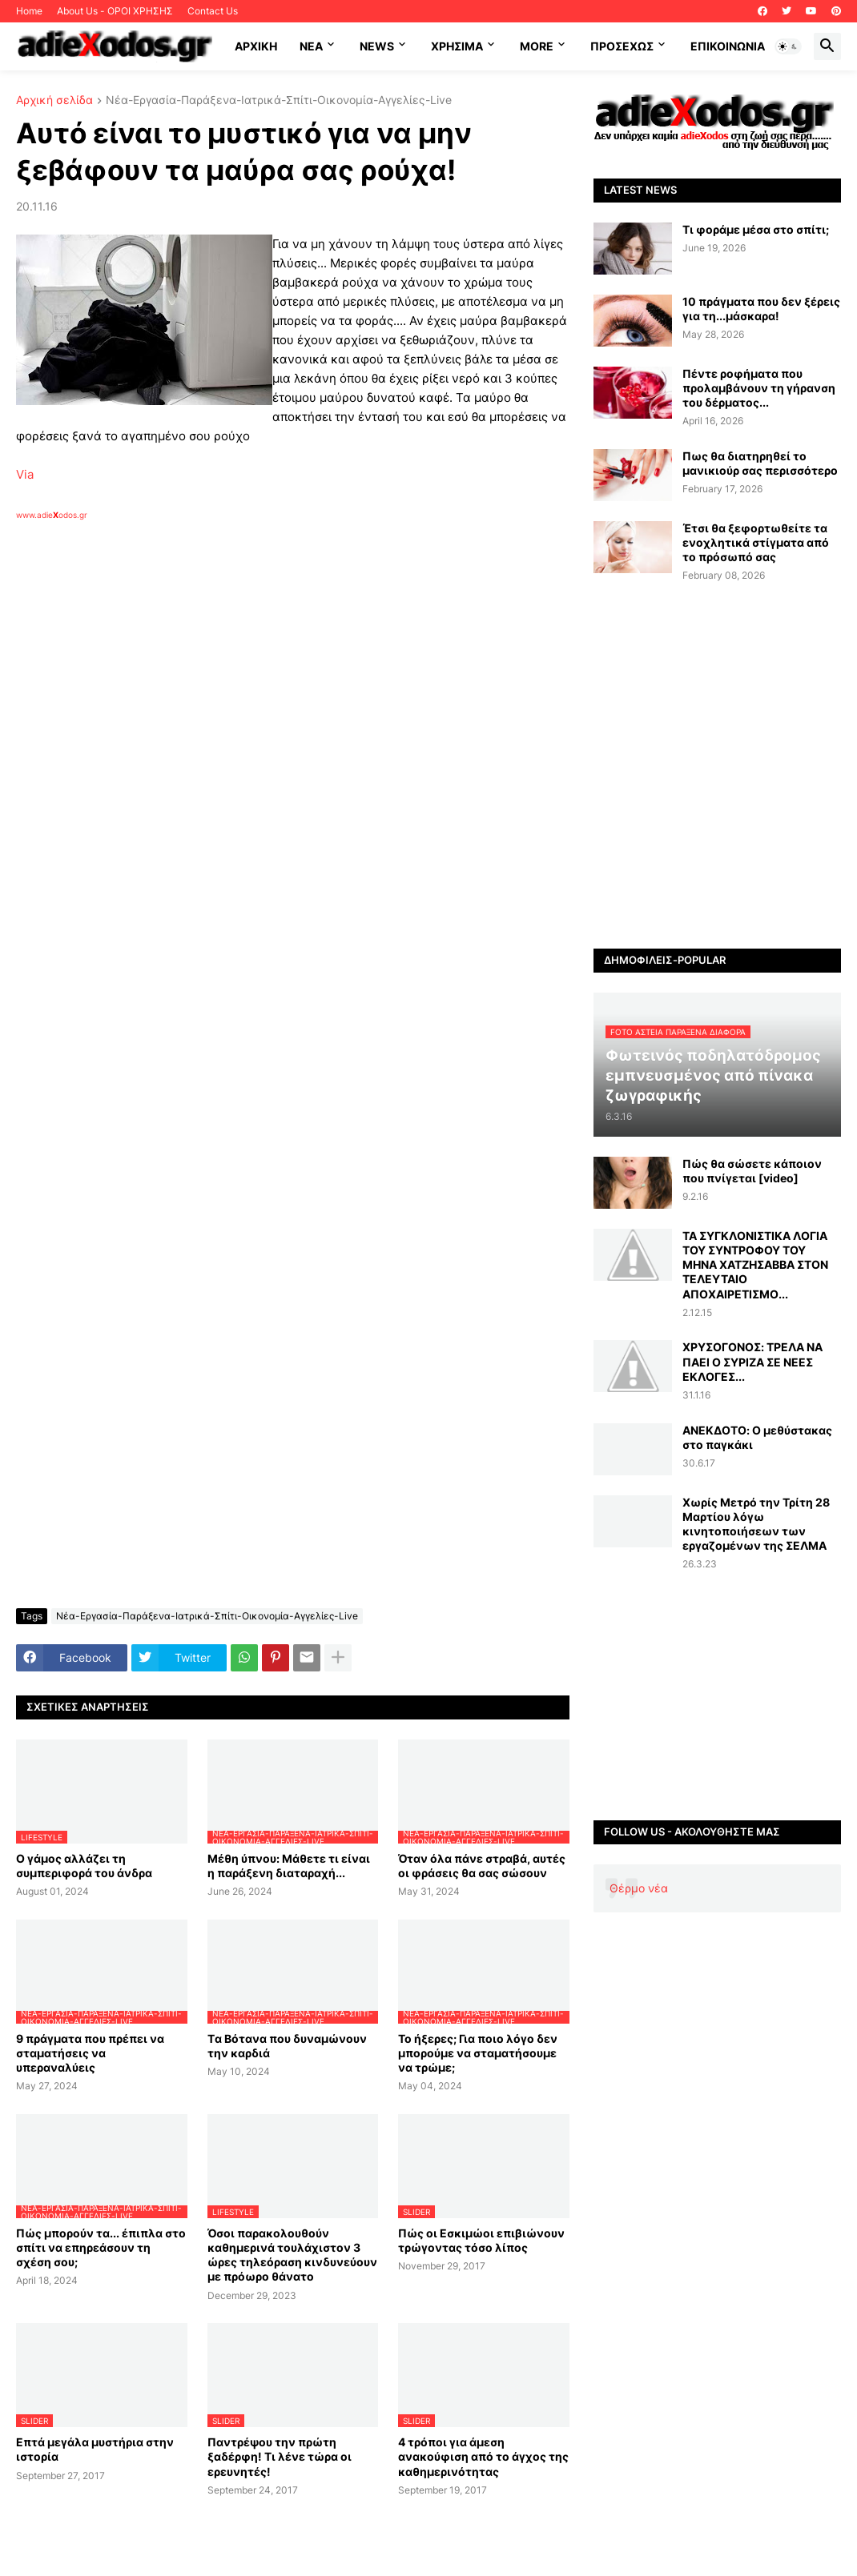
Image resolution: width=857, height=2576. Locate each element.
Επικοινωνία (727, 46)
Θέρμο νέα (639, 1888)
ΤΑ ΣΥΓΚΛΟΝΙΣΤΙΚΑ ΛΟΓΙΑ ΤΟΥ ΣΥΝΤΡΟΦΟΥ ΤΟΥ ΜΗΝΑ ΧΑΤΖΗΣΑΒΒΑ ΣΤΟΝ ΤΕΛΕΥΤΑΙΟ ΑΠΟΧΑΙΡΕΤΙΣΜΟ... (755, 1265)
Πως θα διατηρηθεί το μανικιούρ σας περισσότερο (760, 463)
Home (29, 11)
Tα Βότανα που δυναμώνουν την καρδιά (287, 2046)
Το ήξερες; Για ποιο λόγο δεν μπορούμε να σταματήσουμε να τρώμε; (477, 2053)
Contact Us (212, 11)
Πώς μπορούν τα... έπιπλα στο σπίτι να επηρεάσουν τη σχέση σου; (101, 2247)
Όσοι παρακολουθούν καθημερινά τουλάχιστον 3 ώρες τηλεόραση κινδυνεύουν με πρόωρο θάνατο (292, 2255)
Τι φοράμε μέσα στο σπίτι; (755, 229)
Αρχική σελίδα (54, 100)
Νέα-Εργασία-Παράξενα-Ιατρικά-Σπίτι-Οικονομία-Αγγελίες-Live (279, 100)
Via (25, 474)
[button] (788, 46)
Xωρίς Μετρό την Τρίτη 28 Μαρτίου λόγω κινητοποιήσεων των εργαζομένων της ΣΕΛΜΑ (756, 1524)
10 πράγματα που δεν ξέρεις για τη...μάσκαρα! (761, 309)
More (536, 46)
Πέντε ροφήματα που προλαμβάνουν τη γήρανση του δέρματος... (758, 388)
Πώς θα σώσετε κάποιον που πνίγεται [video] (752, 1171)
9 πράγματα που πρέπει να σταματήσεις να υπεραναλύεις (90, 2053)
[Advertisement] (272, 705)
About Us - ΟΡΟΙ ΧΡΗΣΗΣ (115, 11)
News (377, 46)
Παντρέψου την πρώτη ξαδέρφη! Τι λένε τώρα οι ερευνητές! (279, 2456)
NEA (311, 46)
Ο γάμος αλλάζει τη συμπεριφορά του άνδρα (84, 1866)
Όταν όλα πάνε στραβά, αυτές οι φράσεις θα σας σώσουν (481, 1866)
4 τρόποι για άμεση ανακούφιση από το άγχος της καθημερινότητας (483, 2456)
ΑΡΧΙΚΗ (256, 46)
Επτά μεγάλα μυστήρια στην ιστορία (95, 2449)
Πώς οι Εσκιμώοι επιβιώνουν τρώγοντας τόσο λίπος (481, 2240)
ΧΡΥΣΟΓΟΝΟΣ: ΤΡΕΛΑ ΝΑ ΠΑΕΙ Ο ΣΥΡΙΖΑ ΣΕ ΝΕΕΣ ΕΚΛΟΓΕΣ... (752, 1361)
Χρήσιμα (457, 46)
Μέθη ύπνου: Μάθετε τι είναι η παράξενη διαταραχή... (288, 1866)
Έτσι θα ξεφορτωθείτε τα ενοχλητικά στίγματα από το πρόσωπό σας (755, 542)
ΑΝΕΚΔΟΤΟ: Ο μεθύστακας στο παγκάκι (757, 1437)
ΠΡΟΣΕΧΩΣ (622, 46)
